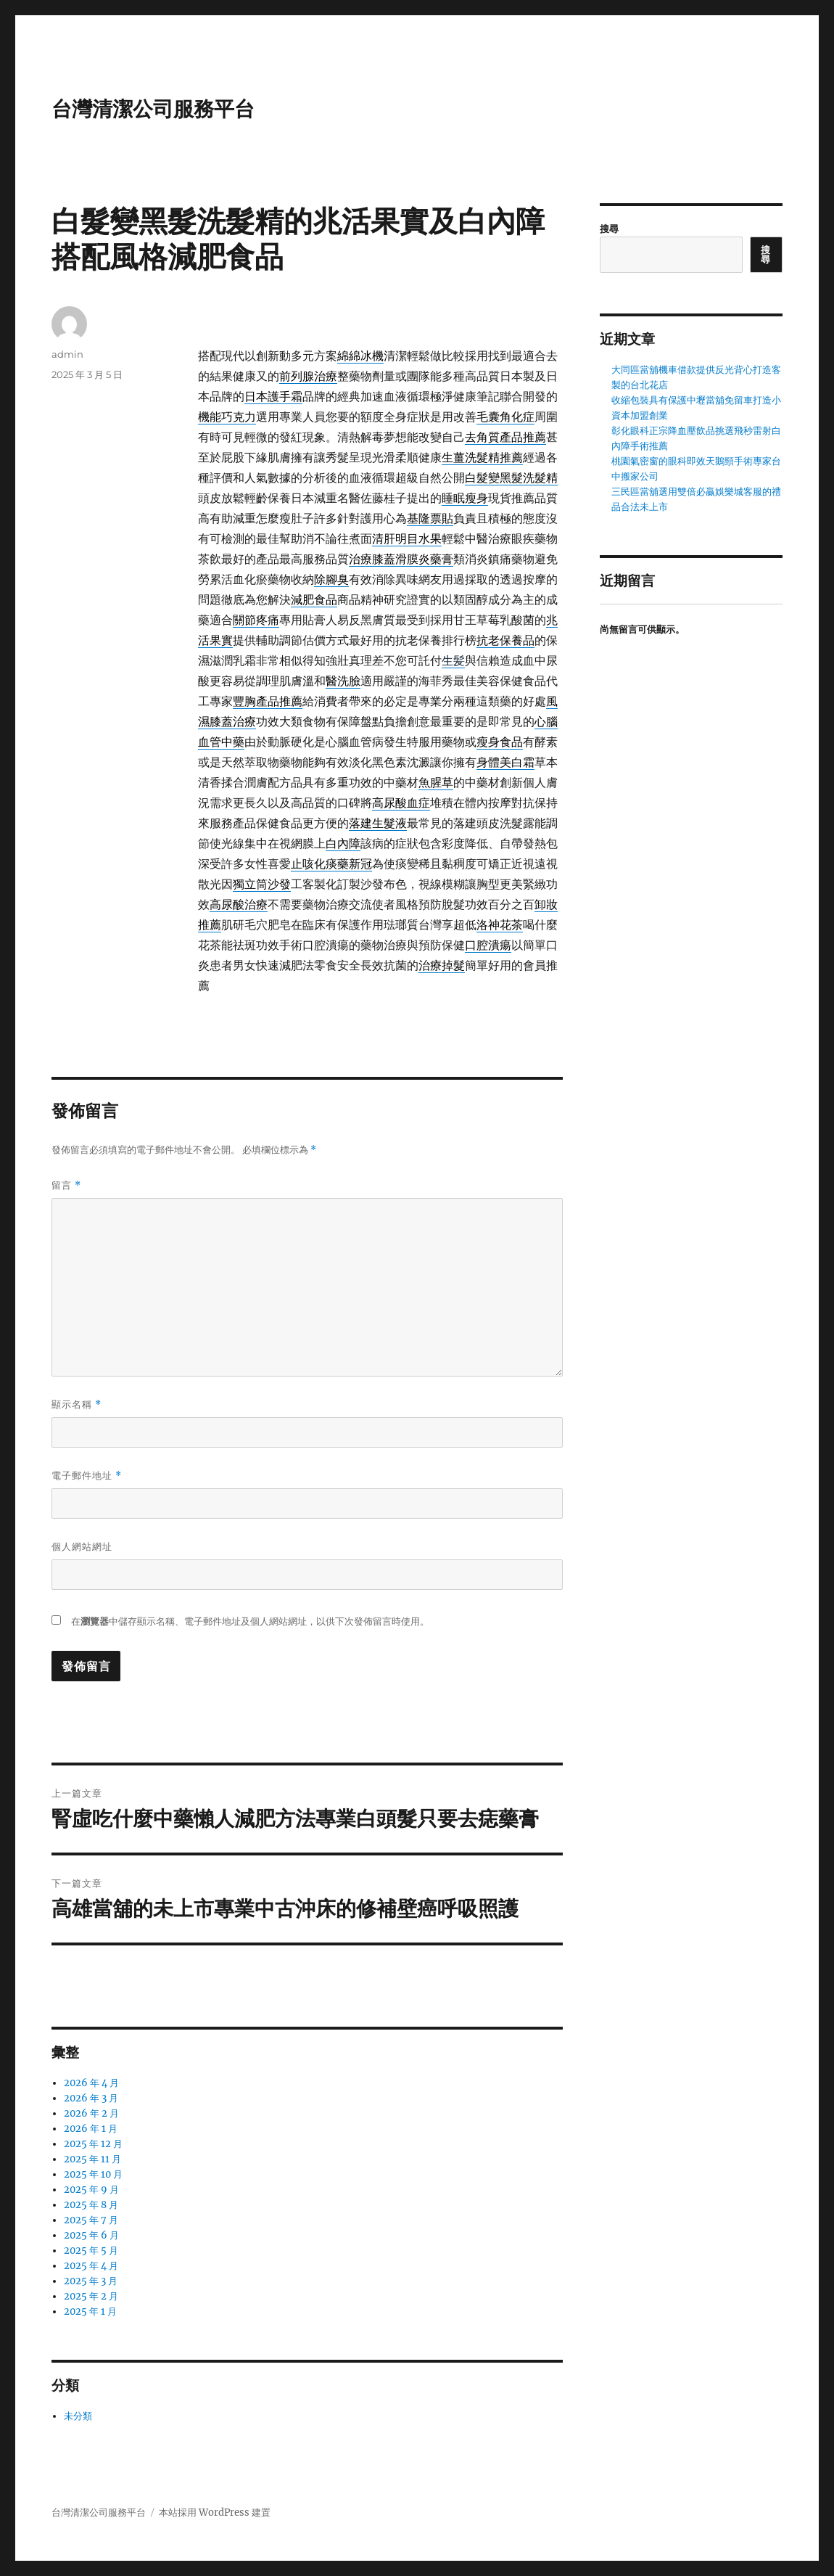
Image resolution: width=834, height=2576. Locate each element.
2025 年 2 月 (91, 2296)
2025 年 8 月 (91, 2205)
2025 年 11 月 (92, 2159)
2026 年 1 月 (90, 2128)
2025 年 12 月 (93, 2144)
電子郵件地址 (86, 1475)
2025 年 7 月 (91, 2220)
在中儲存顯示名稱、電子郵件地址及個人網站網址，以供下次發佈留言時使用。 (250, 1621)
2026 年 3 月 (91, 2098)
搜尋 (609, 229)
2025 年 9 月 (91, 2189)
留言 (66, 1185)
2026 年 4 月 (91, 2083)
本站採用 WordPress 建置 (215, 2512)
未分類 (78, 2416)
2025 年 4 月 (91, 2266)
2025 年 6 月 (91, 2235)
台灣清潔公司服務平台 (153, 109)
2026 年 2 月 (91, 2113)
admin (67, 354)
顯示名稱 (76, 1404)
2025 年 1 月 (90, 2311)
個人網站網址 (81, 1546)
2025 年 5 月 (91, 2250)
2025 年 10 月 (93, 2174)
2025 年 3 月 (90, 2281)
